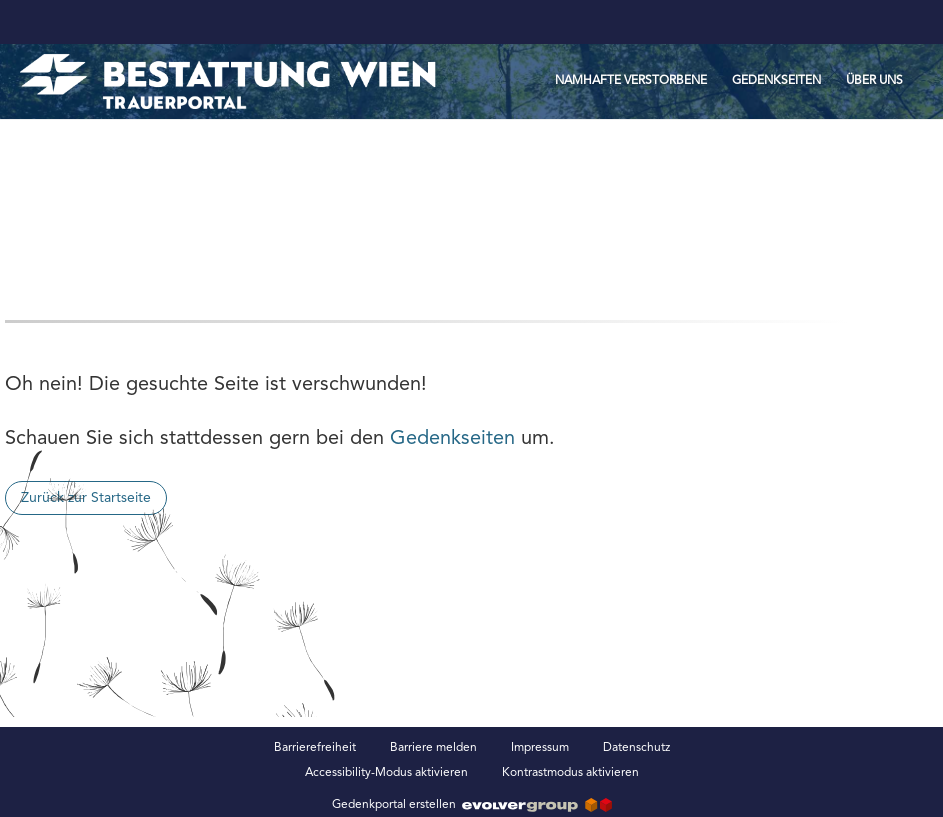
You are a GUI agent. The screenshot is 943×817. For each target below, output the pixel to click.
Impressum (540, 748)
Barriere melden (433, 748)
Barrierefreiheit (315, 748)
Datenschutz (636, 748)
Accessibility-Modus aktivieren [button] (386, 773)
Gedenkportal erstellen (472, 805)
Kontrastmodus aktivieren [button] (570, 773)
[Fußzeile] (471, 760)
